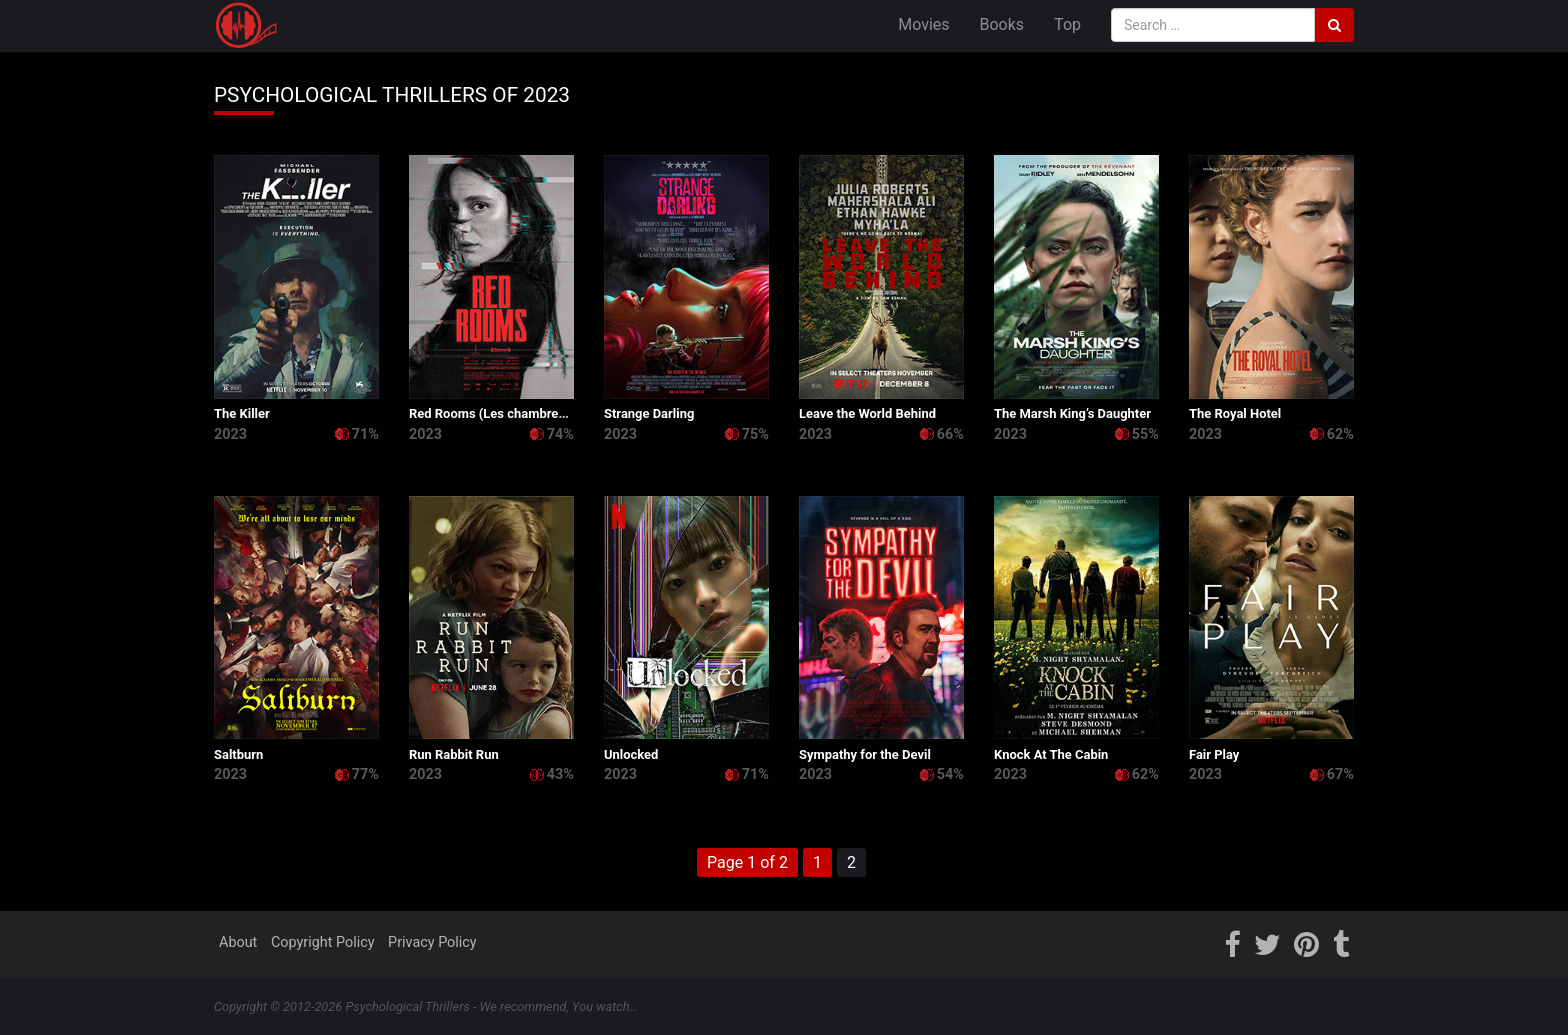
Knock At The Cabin (1051, 754)
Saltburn (238, 754)
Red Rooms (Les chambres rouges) (511, 413)
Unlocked (631, 754)
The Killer (242, 413)
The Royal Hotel (1235, 413)
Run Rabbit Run (454, 754)
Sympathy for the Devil (865, 754)
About (238, 942)
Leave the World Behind (867, 413)
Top (1067, 24)
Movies (923, 24)
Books (1002, 24)
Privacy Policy (432, 942)
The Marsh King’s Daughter (1072, 413)
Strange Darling (649, 413)
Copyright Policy (323, 942)
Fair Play (1214, 754)
